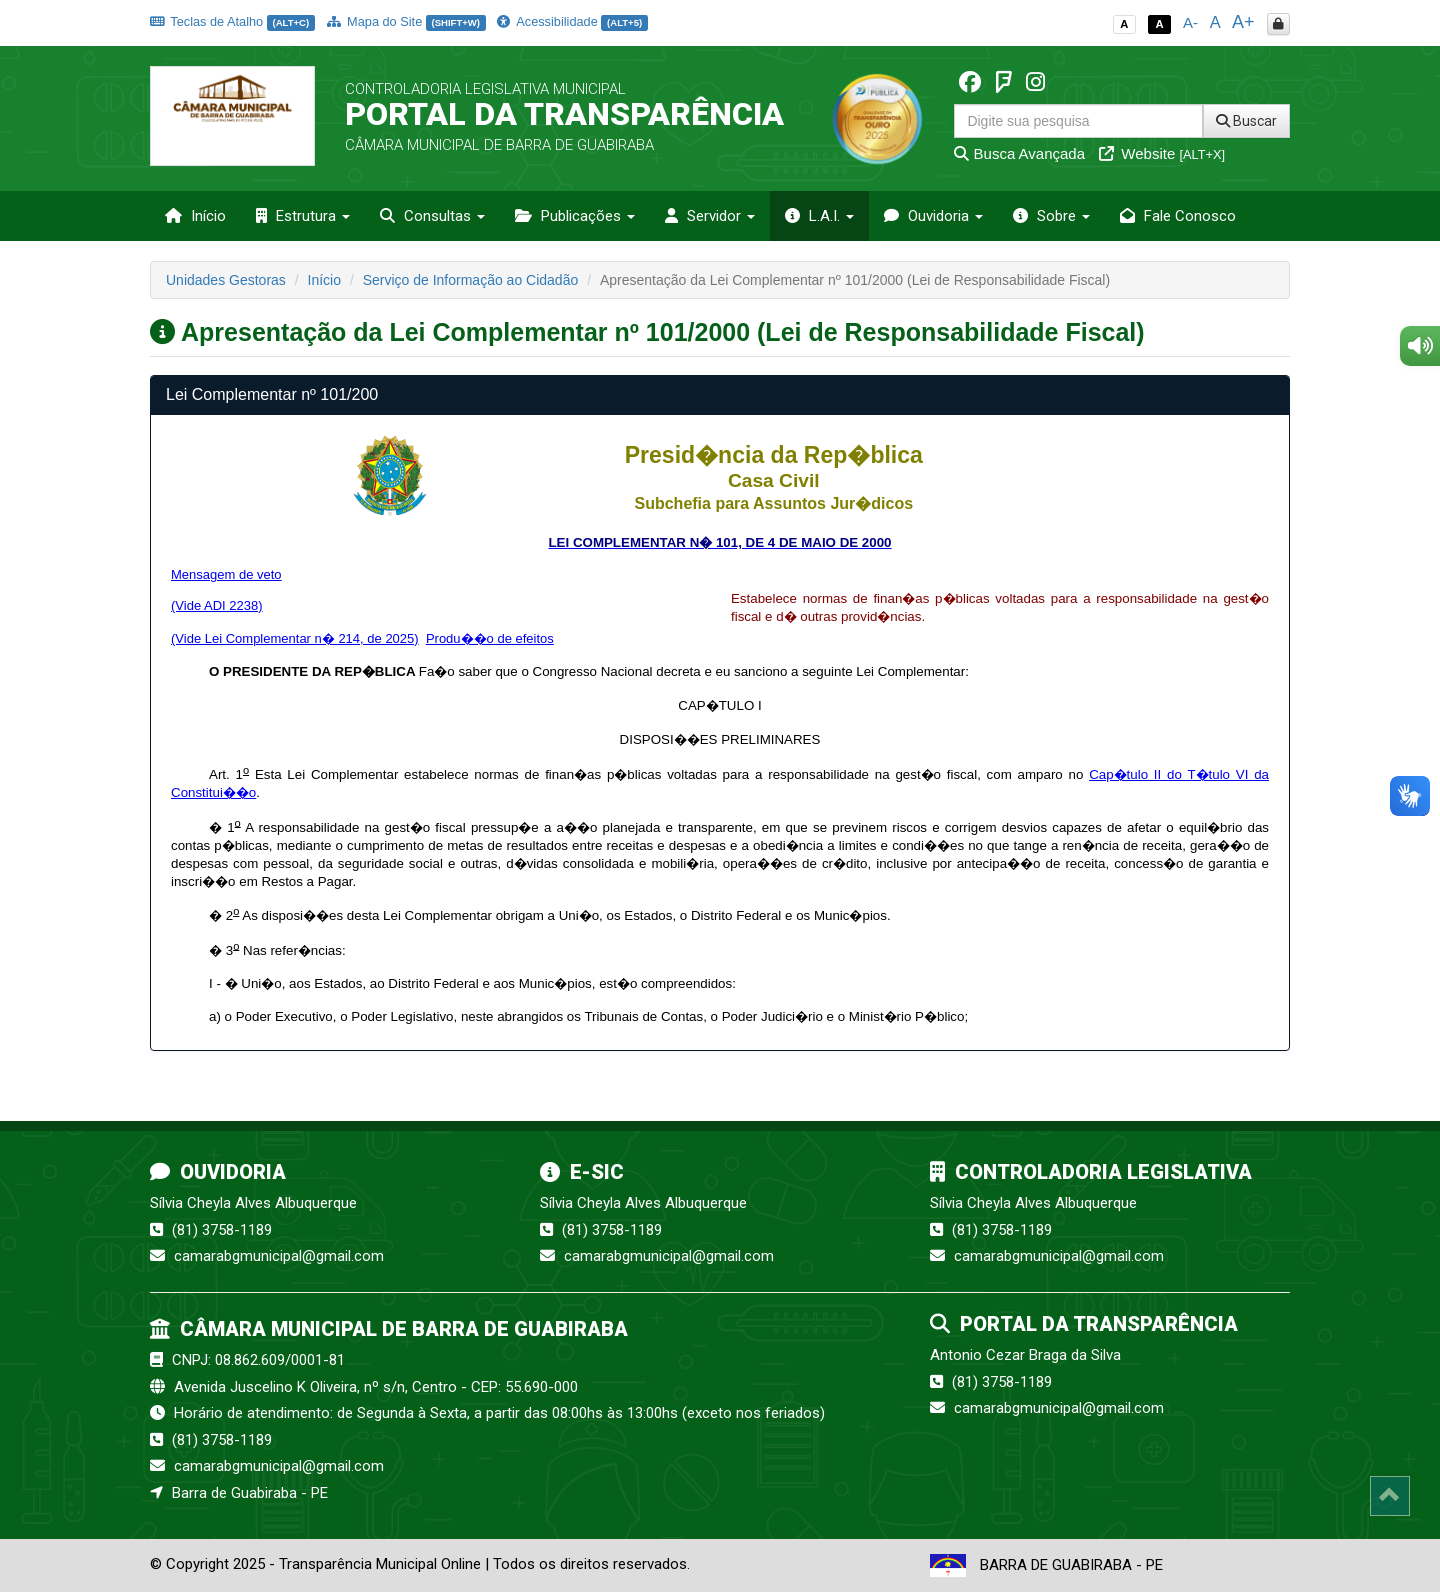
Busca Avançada (1019, 153)
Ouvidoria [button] (933, 216)
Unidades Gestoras (226, 280)
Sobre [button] (1051, 216)
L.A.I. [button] (819, 216)
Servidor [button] (710, 216)
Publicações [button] (575, 216)
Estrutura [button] (303, 216)
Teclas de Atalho (232, 21)
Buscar (1246, 121)
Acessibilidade (572, 21)
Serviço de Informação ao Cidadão (471, 280)
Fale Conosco (1178, 216)
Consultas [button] (432, 216)
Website (1162, 153)
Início (195, 216)
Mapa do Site (406, 21)
